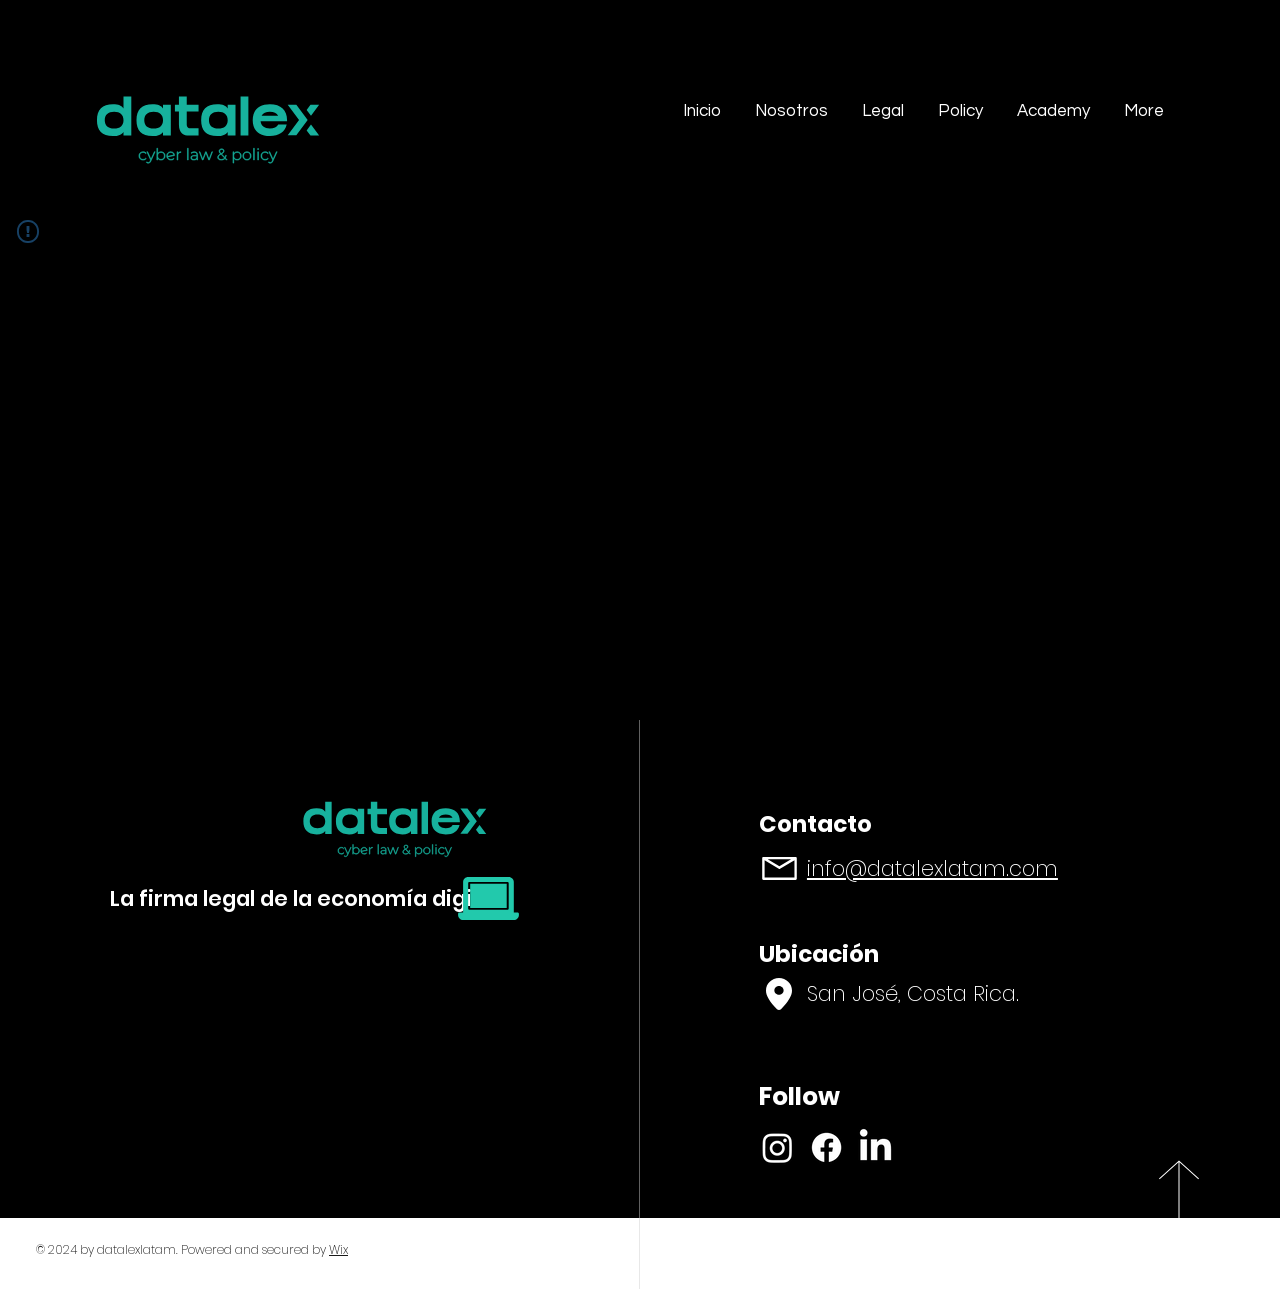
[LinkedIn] (875, 1147)
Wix (338, 1249)
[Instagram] (777, 1147)
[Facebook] (826, 1147)
